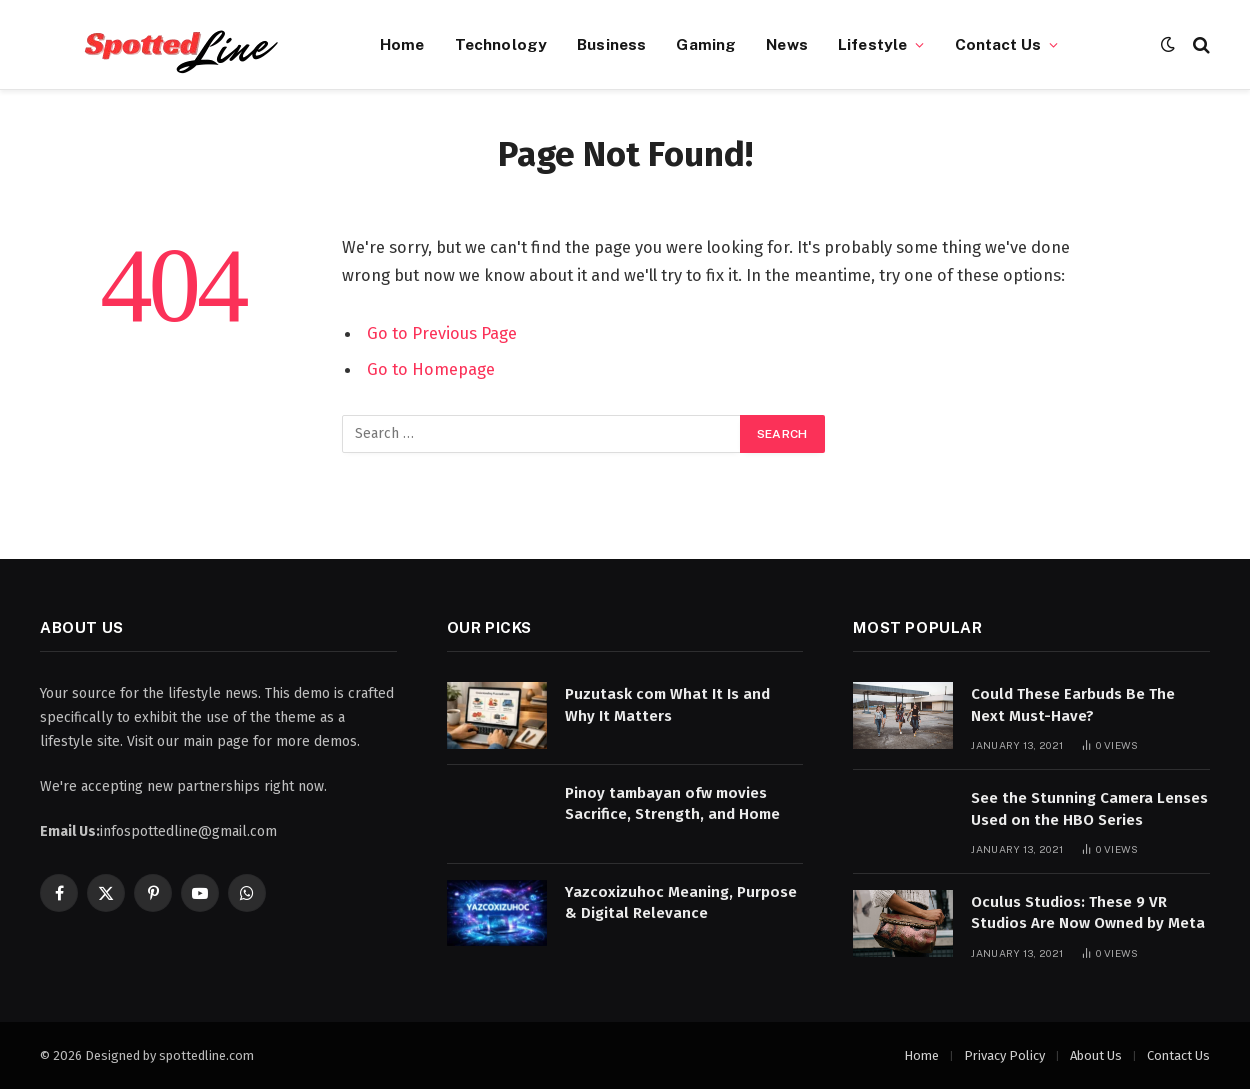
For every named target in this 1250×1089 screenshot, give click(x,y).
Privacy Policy (1004, 1055)
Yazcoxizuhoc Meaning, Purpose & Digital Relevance (681, 902)
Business (611, 44)
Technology (501, 44)
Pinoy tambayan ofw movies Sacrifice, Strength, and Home (672, 803)
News (787, 44)
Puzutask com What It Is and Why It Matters (667, 704)
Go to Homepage (431, 369)
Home (402, 44)
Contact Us (998, 44)
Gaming (706, 44)
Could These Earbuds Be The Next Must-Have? (1073, 704)
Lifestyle (872, 44)
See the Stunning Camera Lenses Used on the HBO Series (1089, 808)
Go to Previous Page (442, 333)
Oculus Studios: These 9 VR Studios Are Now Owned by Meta (1088, 912)
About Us (1096, 1055)
